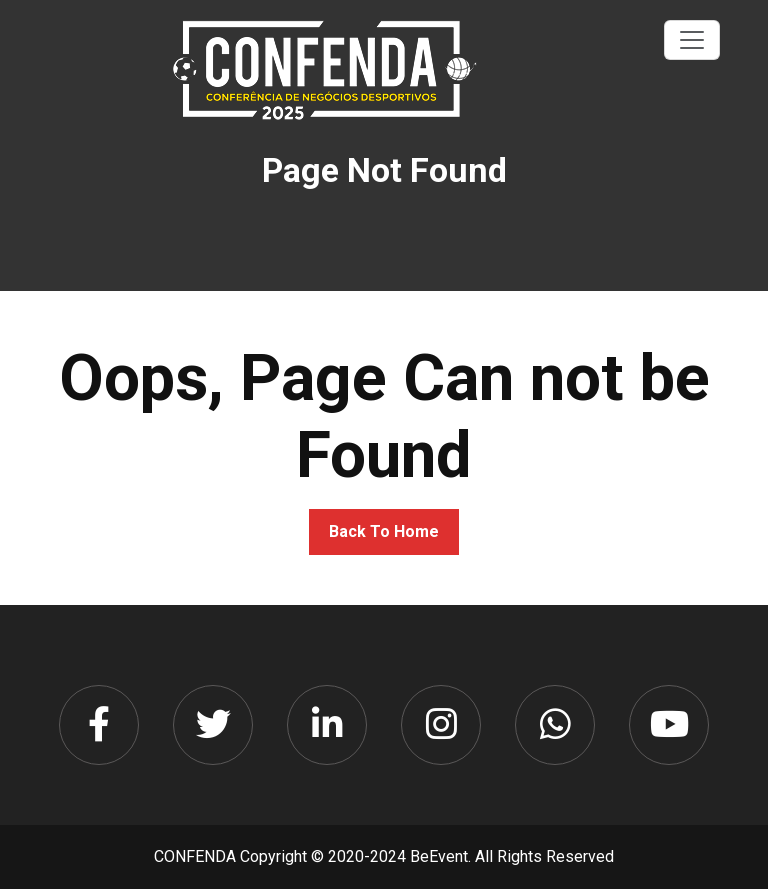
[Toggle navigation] (692, 40)
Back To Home (384, 531)
